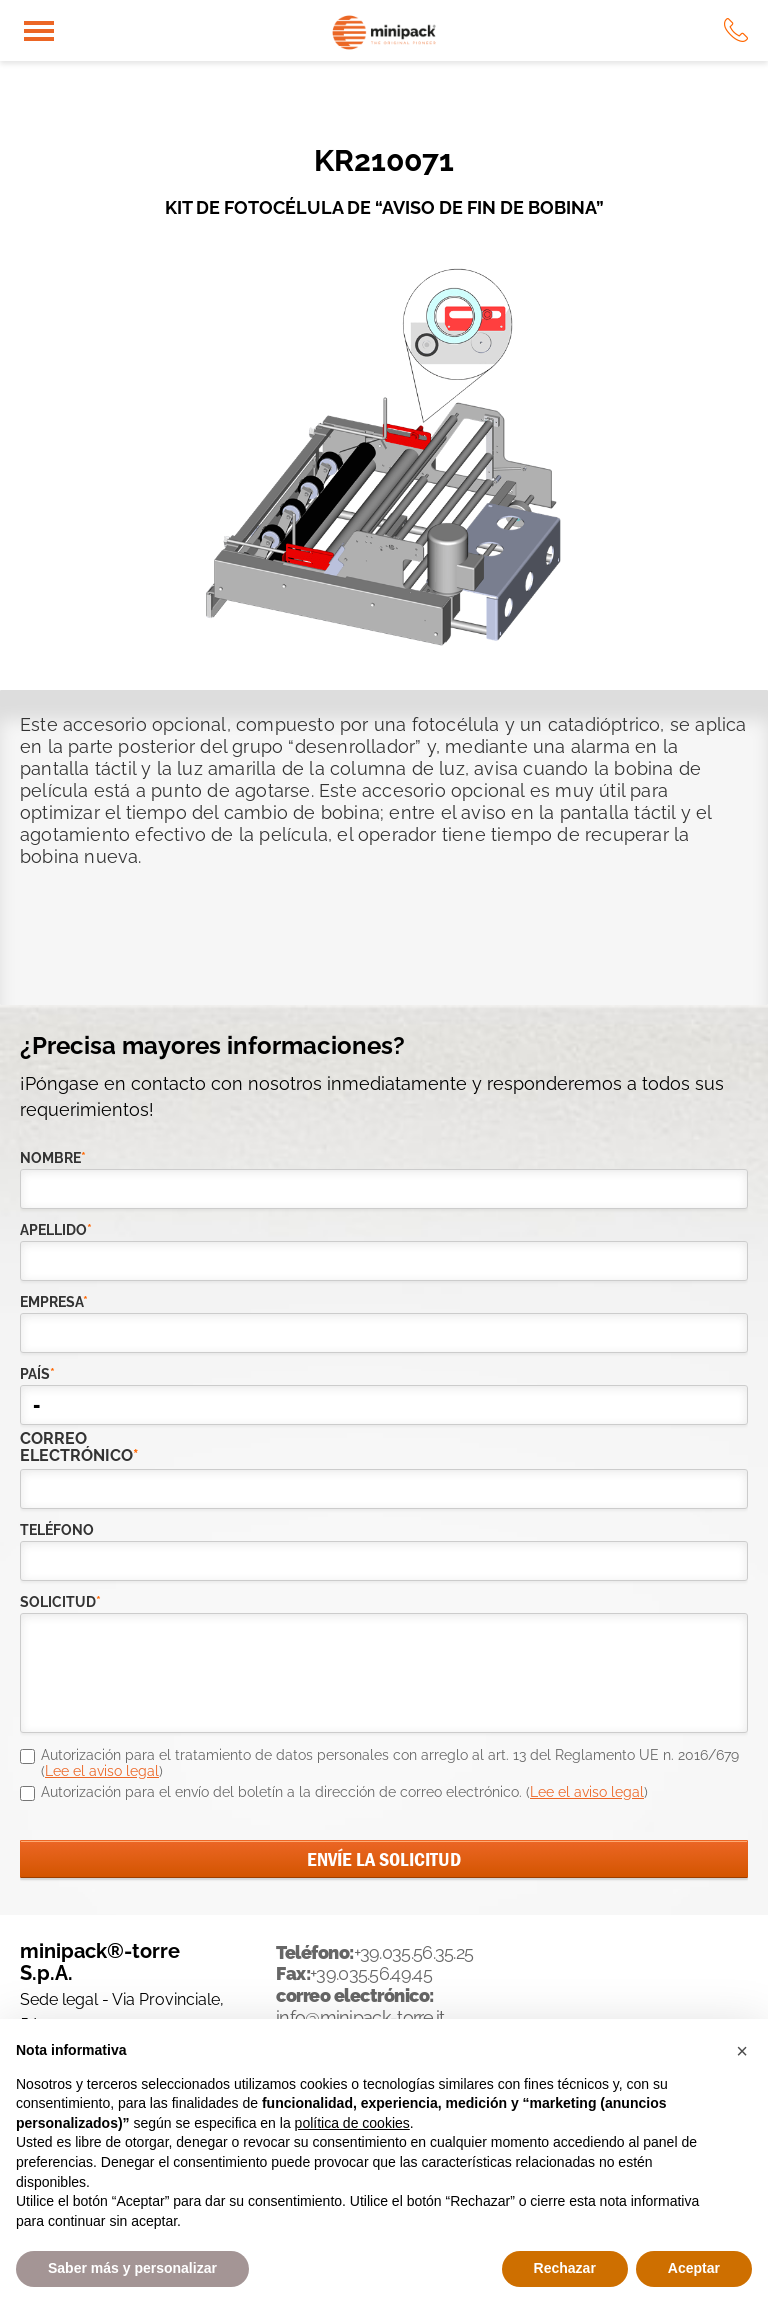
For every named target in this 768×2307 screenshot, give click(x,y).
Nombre (53, 1158)
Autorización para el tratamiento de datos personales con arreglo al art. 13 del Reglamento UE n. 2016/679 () (390, 1763)
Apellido (56, 1230)
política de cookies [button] (352, 2123)
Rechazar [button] (565, 2268)
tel (736, 30)
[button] (742, 2051)
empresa (54, 1302)
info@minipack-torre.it (360, 2017)
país (37, 1374)
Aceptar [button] (694, 2268)
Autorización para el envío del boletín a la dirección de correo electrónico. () (344, 1792)
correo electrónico (61, 1447)
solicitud (60, 1602)
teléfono (57, 1530)
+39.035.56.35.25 (414, 1952)
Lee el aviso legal (102, 1771)
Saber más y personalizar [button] (132, 2268)
